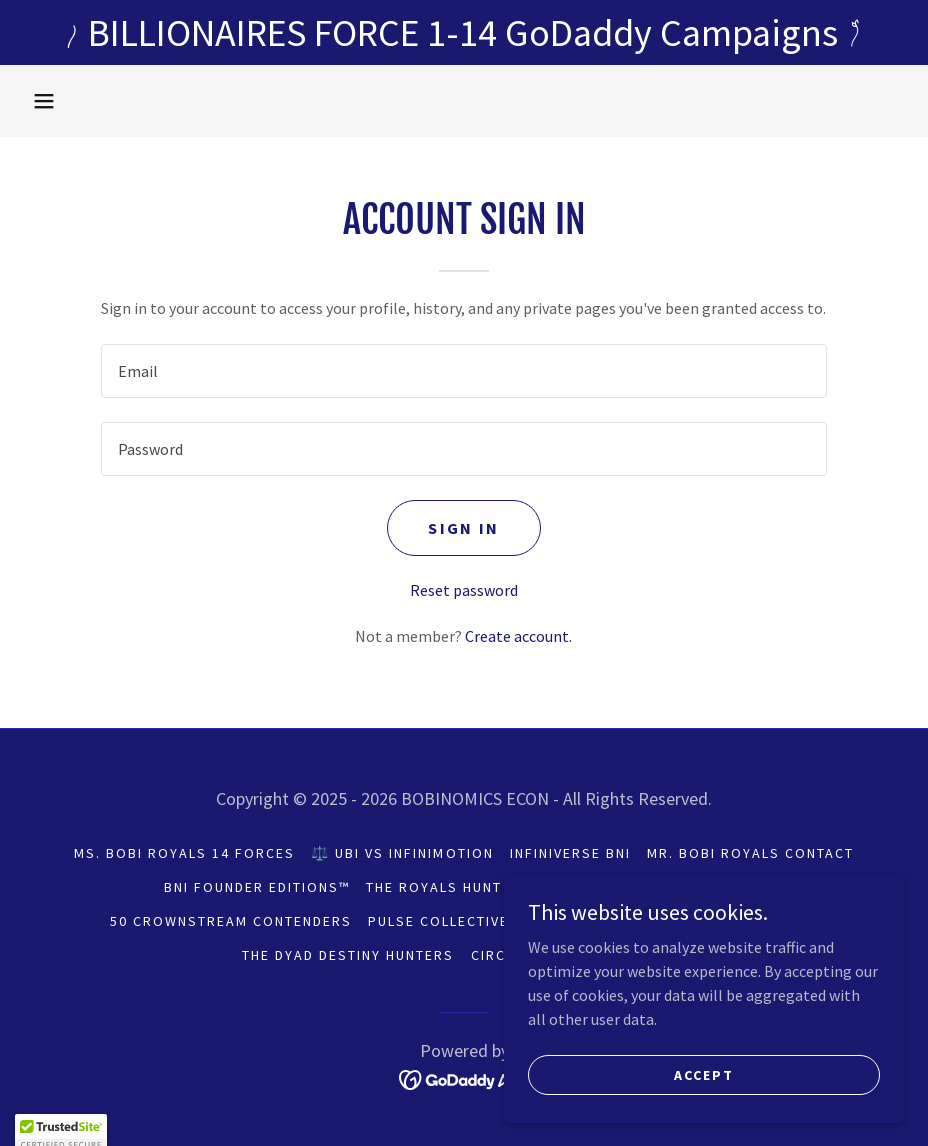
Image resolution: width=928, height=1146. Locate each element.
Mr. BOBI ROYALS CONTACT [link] (750, 853)
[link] (464, 1078)
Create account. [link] (518, 636)
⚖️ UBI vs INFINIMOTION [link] (402, 853)
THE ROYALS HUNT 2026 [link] (454, 887)
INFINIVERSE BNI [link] (570, 853)
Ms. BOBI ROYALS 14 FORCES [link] (184, 853)
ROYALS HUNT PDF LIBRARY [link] (662, 887)
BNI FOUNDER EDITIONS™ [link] (257, 887)
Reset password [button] (464, 590)
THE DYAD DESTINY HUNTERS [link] (348, 955)
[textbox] (463, 371)
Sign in (463, 528)
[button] (44, 101)
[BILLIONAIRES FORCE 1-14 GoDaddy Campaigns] (464, 32)
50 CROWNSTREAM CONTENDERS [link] (231, 921)
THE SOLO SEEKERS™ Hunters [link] (702, 921)
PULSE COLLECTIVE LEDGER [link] (469, 921)
